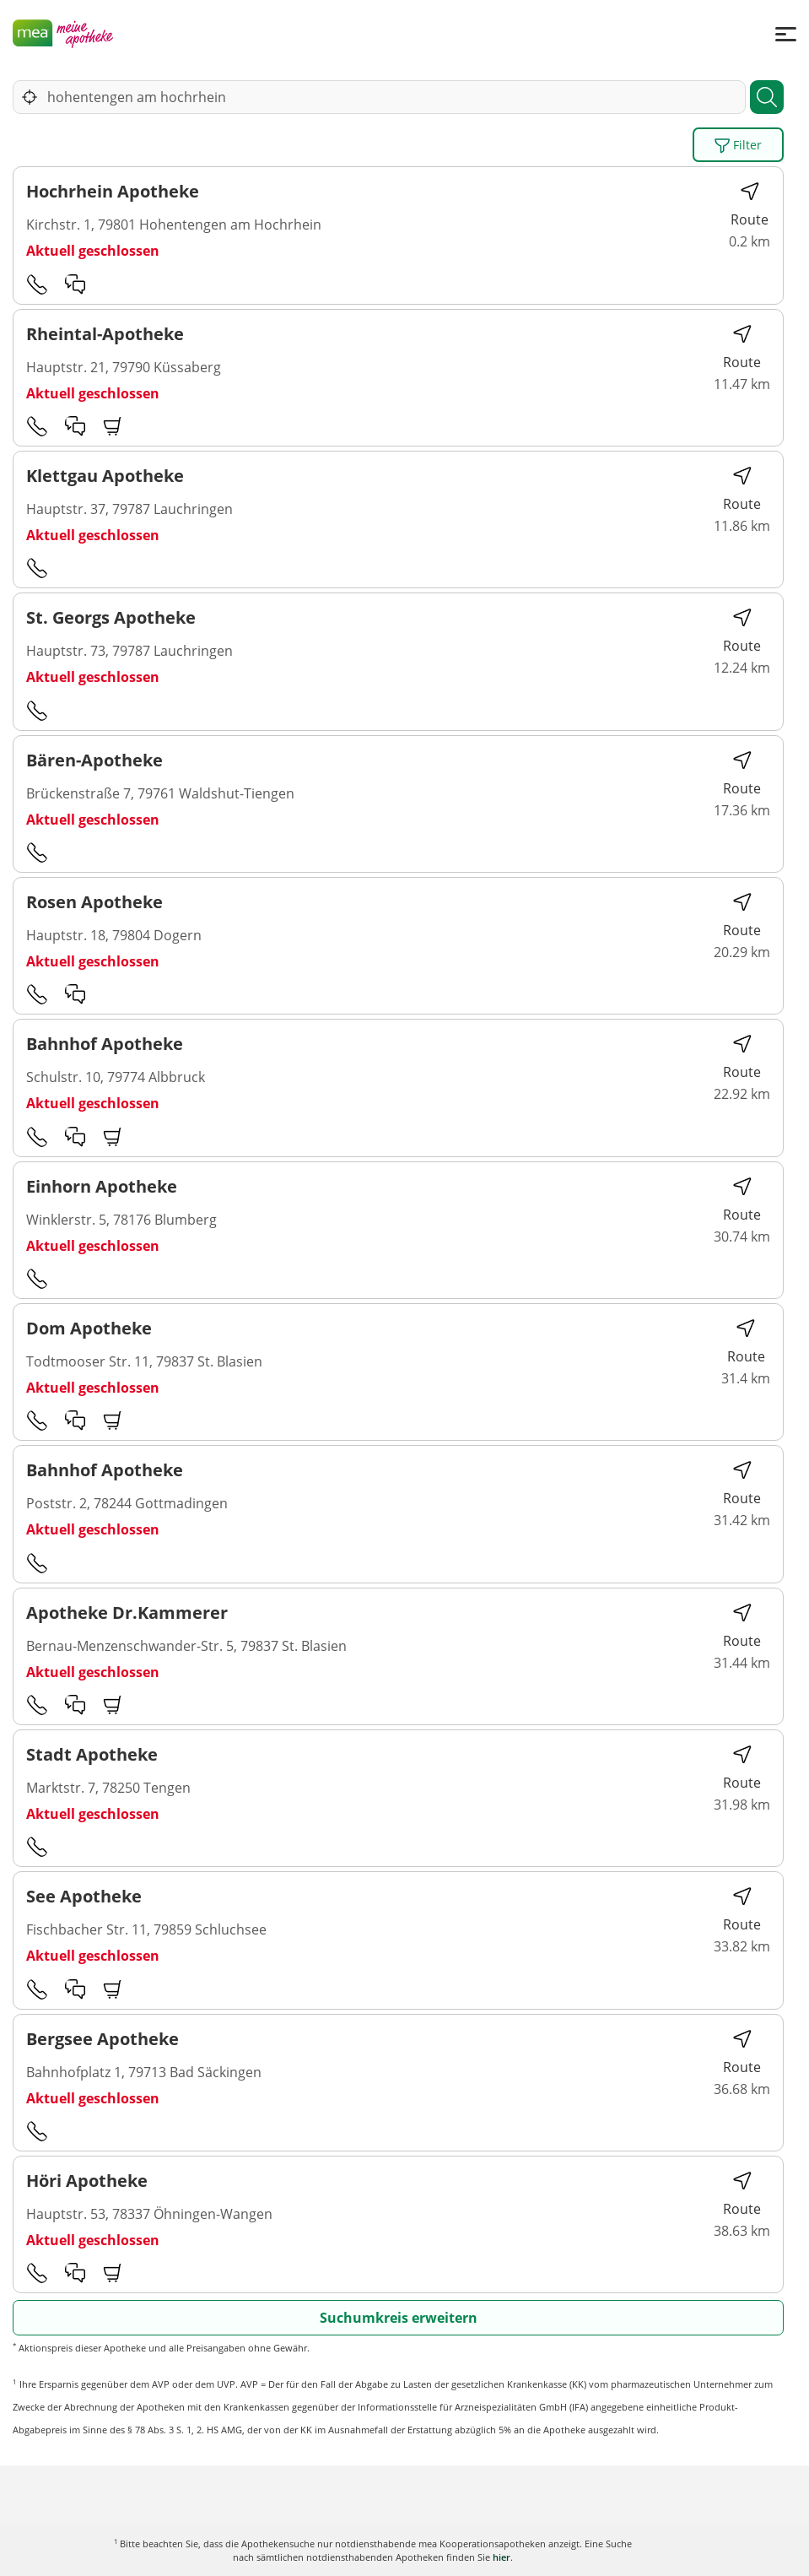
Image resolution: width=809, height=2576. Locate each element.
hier (501, 2557)
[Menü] (786, 33)
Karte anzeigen (404, 2550)
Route (750, 205)
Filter (738, 145)
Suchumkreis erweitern (398, 2317)
